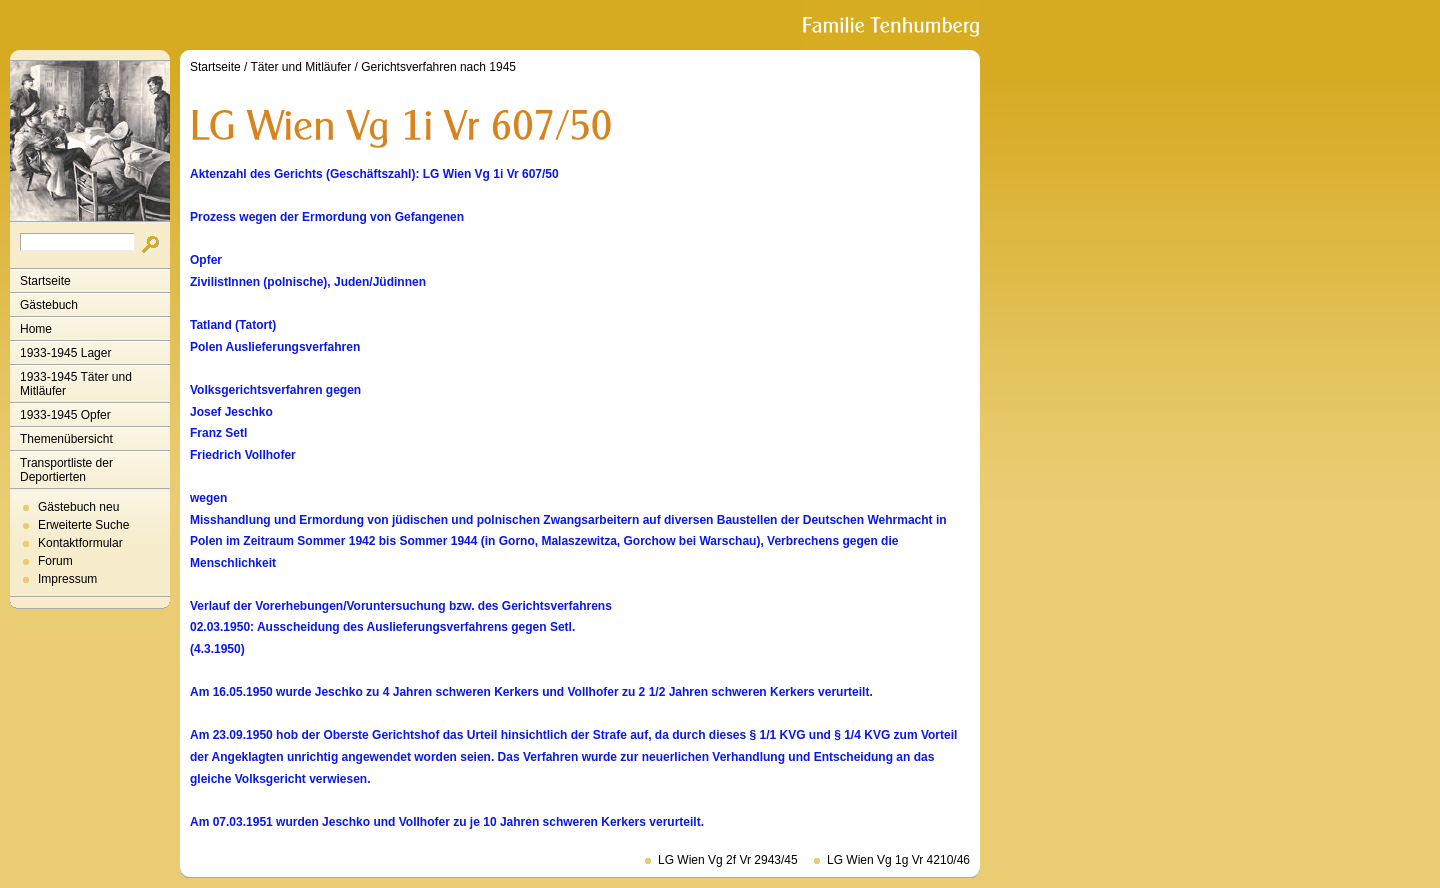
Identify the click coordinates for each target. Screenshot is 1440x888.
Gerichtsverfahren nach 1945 (438, 67)
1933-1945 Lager (65, 353)
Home (36, 329)
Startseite (45, 281)
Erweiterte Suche (83, 525)
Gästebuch (49, 305)
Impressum (67, 579)
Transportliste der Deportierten (66, 470)
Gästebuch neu (78, 507)
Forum (55, 561)
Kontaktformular (80, 543)
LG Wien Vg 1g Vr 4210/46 (898, 860)
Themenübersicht (66, 439)
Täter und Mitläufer (301, 67)
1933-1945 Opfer (65, 415)
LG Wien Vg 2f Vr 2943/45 (728, 860)
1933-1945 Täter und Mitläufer (76, 384)
